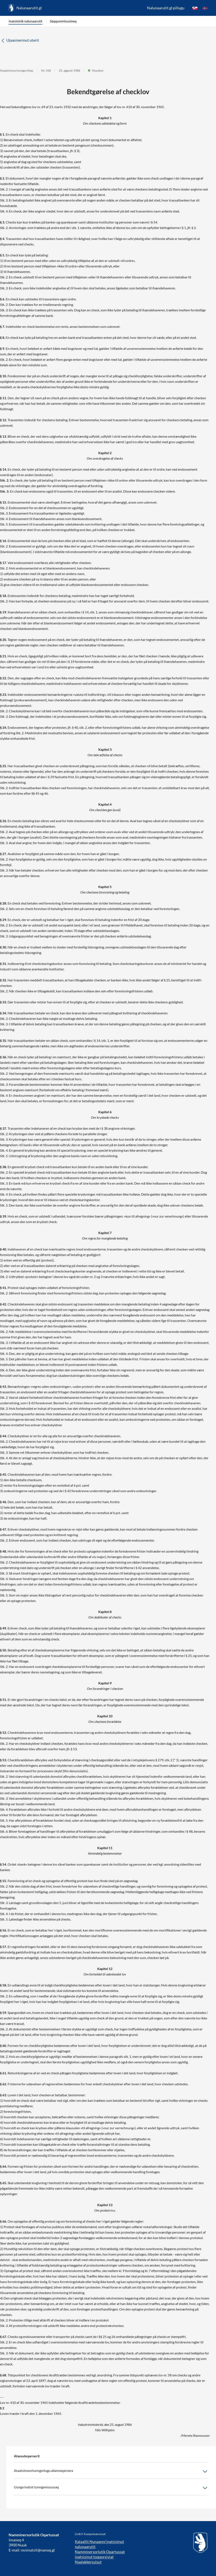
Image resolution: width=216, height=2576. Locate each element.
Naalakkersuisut (88, 2562)
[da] (205, 8)
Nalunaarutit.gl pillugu (165, 7)
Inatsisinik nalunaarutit (25, 21)
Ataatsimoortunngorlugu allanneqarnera (111, 2471)
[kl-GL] (194, 8)
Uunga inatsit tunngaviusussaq (111, 2488)
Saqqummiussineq (63, 21)
